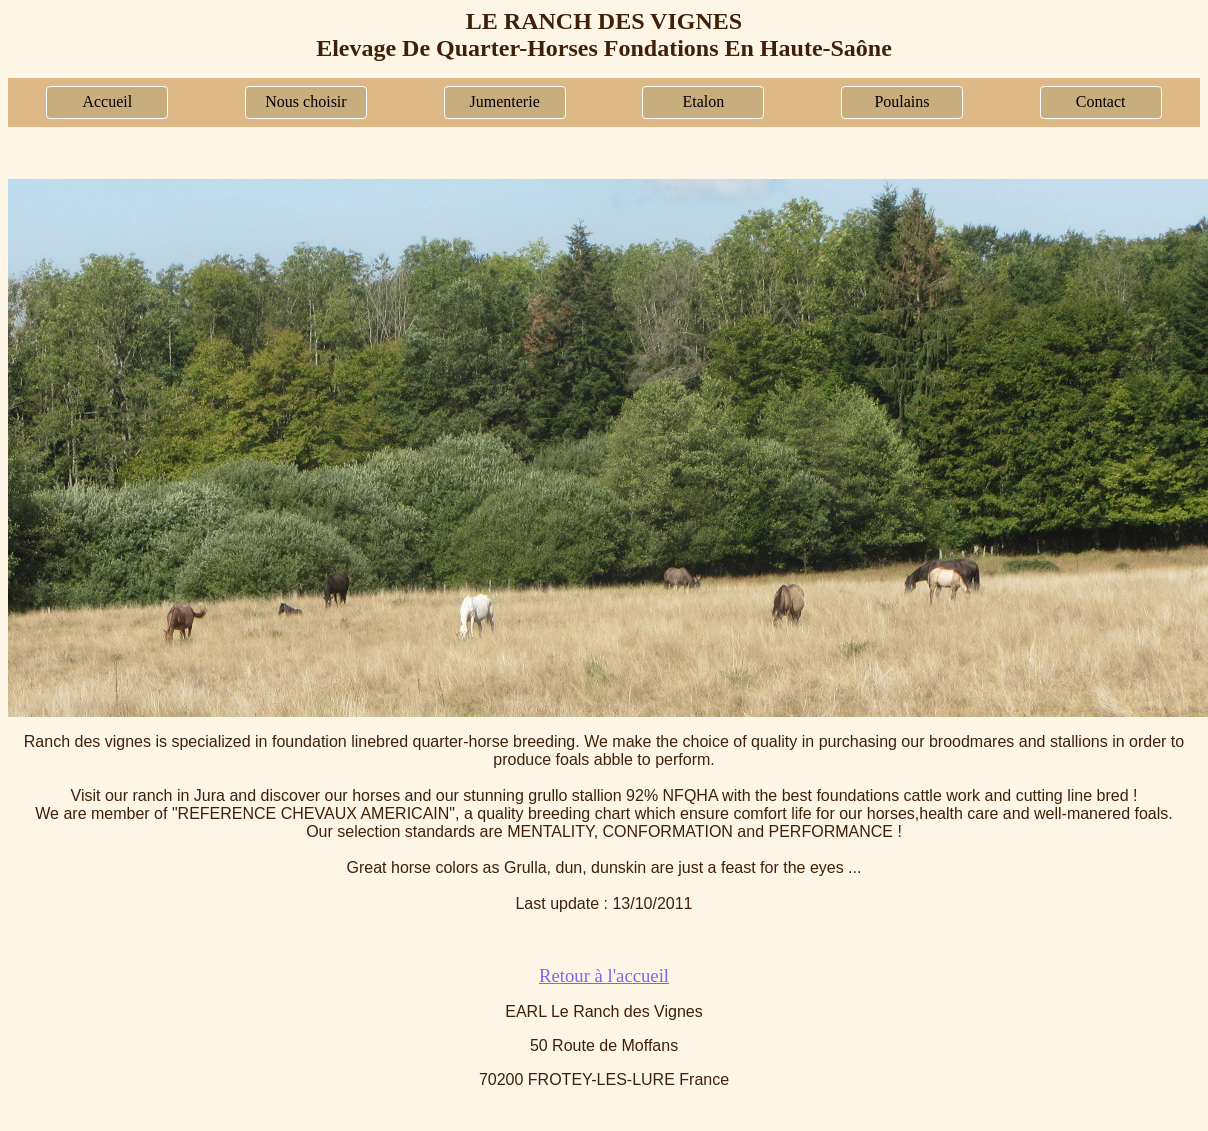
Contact (1101, 101)
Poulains (901, 101)
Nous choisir (305, 101)
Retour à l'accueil (604, 975)
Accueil (107, 101)
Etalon (703, 101)
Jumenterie (505, 101)
